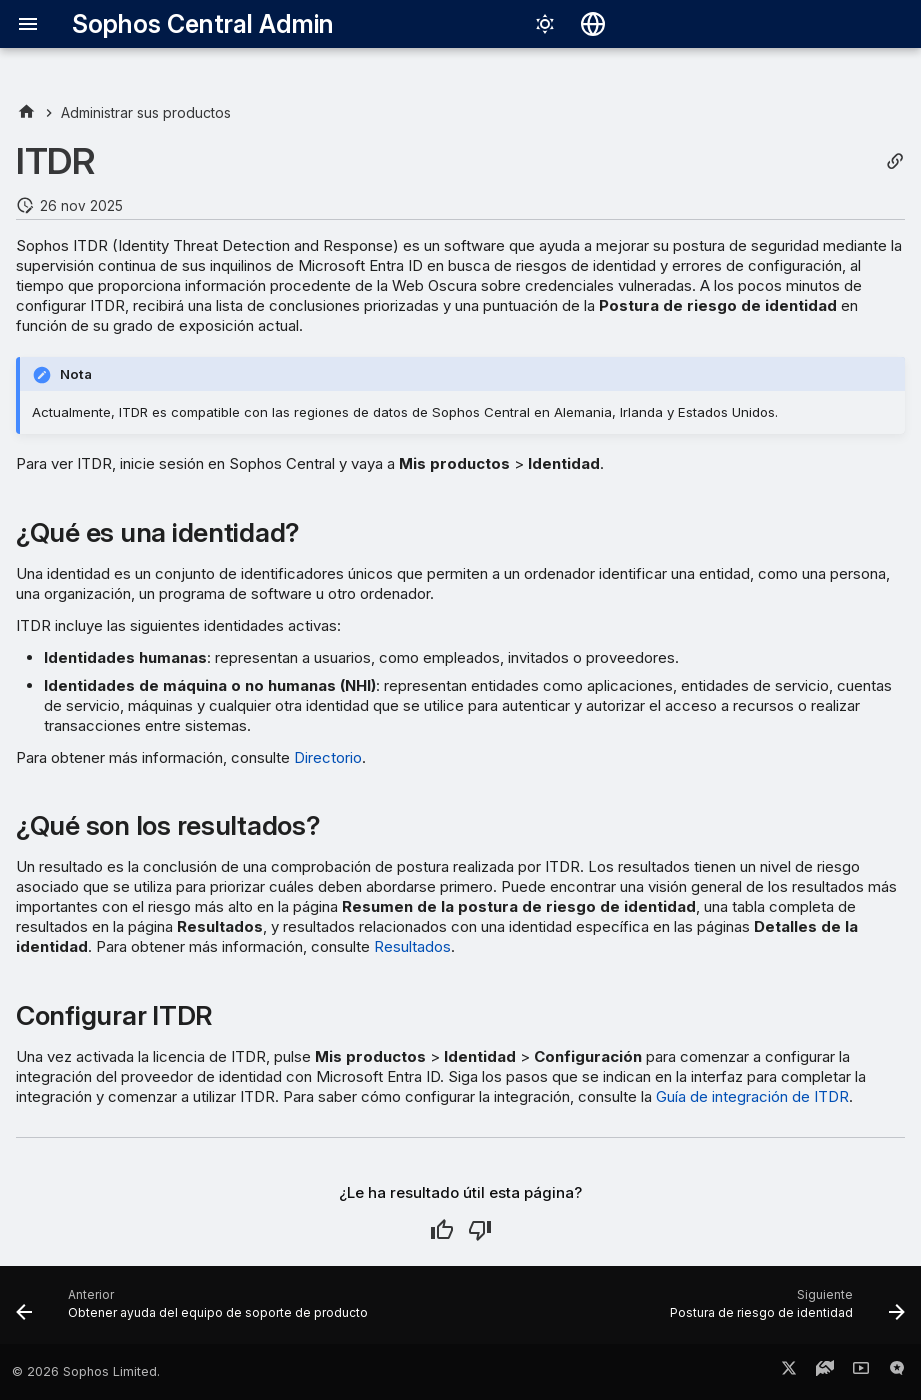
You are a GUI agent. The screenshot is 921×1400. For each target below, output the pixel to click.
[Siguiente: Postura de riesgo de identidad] (784, 1311)
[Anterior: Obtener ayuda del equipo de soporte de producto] (195, 1311)
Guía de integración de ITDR (752, 1096)
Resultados (412, 946)
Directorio (328, 757)
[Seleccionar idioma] (593, 24)
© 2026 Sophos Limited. (86, 1371)
